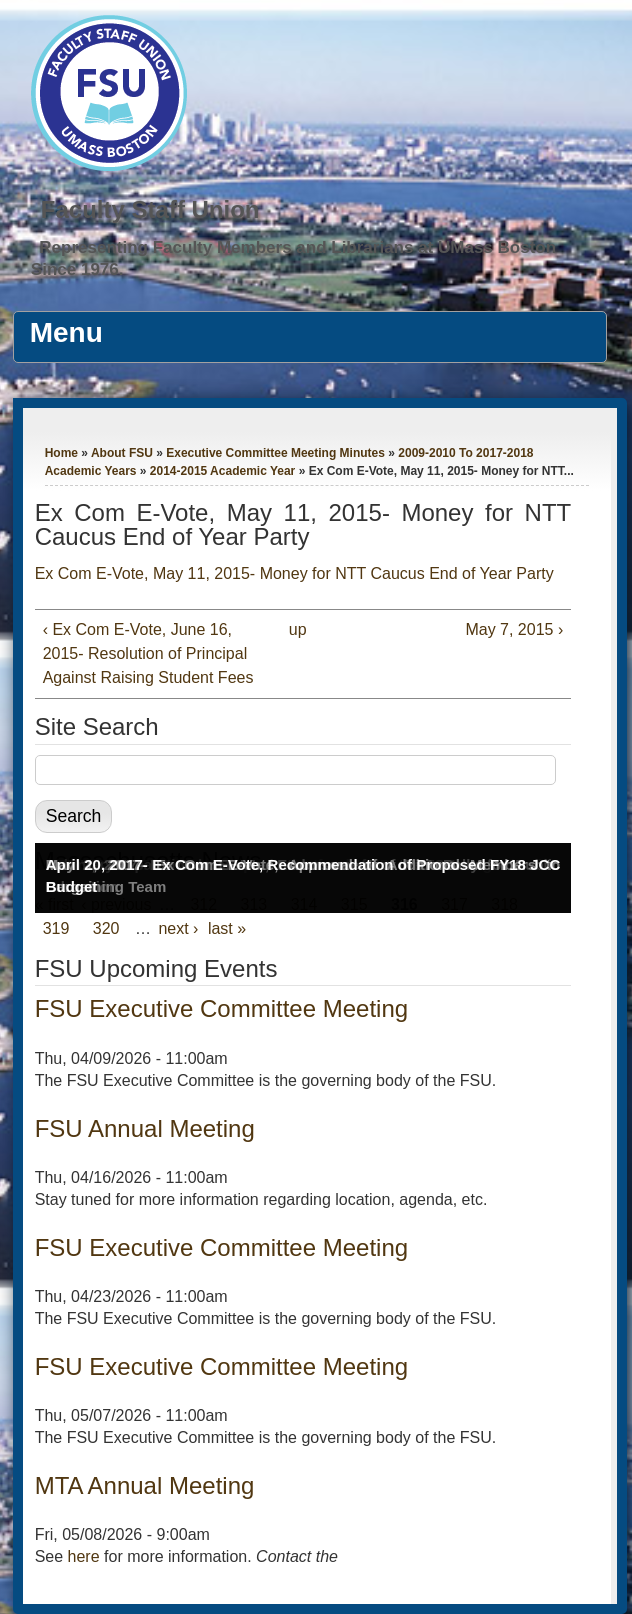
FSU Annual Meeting (145, 1128)
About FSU (122, 453)
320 (106, 928)
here (84, 1556)
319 (56, 928)
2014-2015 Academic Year (222, 471)
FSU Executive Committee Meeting (221, 1008)
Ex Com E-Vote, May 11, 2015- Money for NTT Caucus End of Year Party (294, 573)
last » (227, 928)
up (298, 629)
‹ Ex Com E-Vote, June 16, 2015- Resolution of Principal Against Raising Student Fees (148, 653)
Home (61, 453)
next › (178, 928)
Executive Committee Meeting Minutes (275, 453)
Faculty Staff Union (150, 209)
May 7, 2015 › (514, 629)
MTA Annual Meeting (145, 1485)
